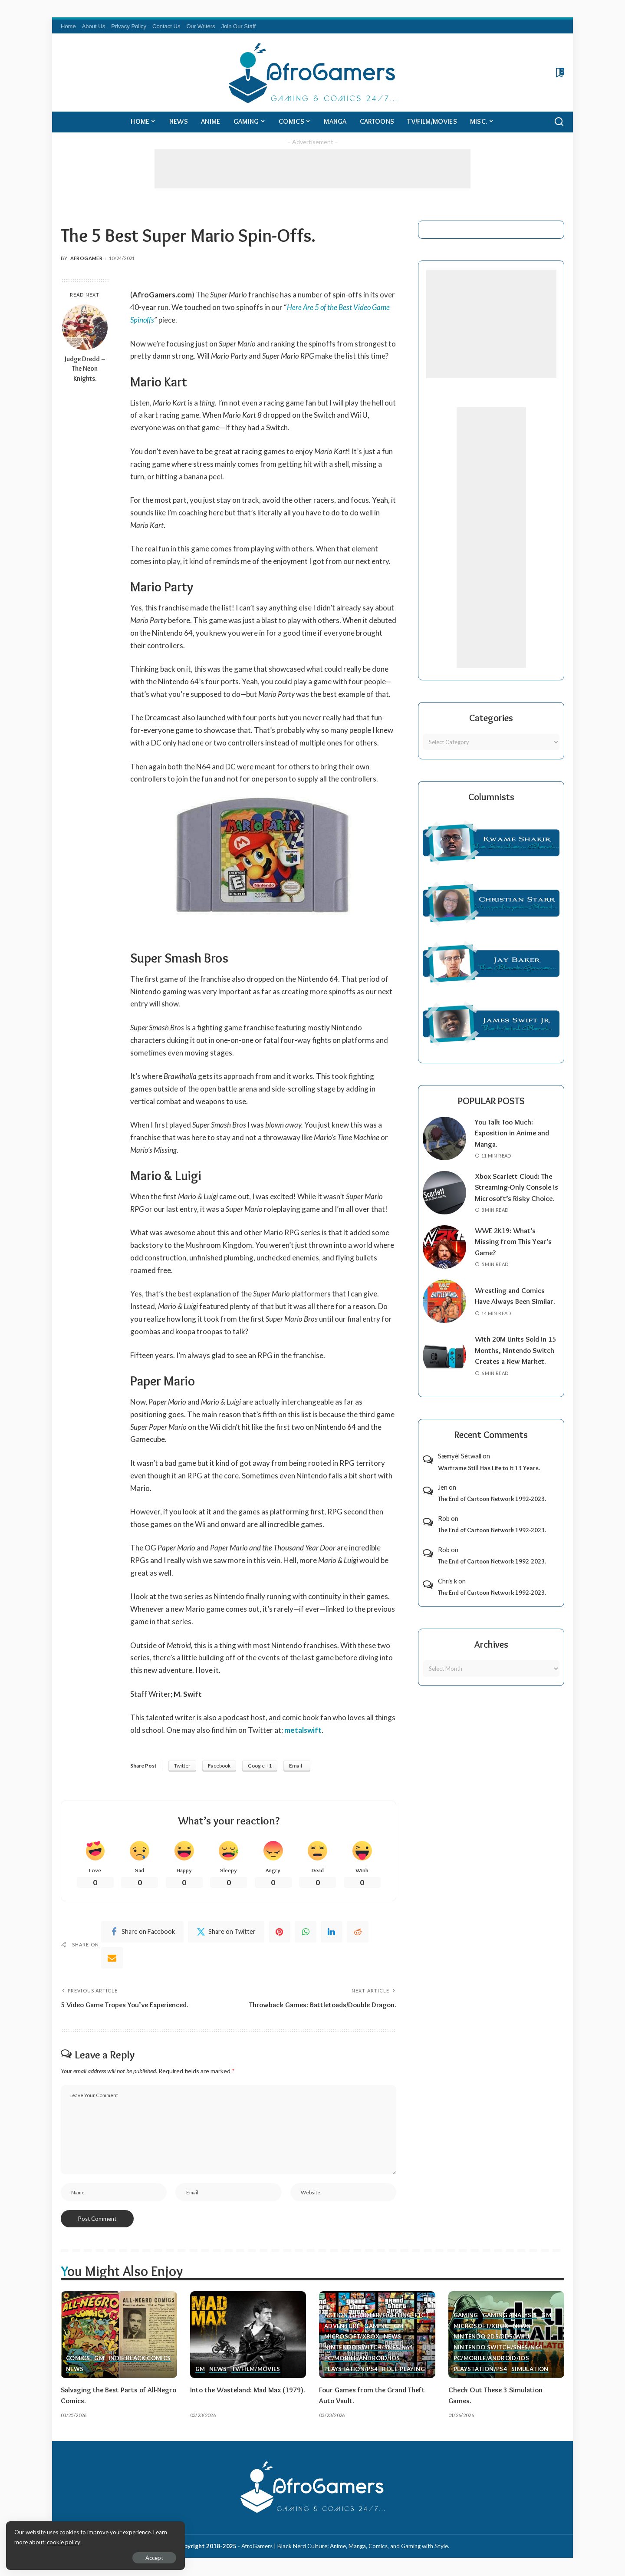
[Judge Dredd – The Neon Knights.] (85, 327)
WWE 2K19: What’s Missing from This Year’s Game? (514, 1252)
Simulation (530, 2370)
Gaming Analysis (510, 2316)
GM (99, 2359)
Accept (106, 2556)
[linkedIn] (331, 1932)
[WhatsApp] (305, 1932)
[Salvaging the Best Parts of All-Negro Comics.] (119, 2335)
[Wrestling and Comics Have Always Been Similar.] (444, 1312)
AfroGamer (86, 258)
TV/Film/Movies (255, 2370)
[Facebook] (142, 1932)
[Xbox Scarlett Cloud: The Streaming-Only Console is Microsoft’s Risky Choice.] (444, 1198)
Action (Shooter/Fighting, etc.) (376, 2316)
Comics (78, 2359)
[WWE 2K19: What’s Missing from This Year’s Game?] (444, 1258)
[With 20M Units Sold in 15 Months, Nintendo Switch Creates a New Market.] (444, 1367)
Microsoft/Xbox (351, 2338)
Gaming (377, 2327)
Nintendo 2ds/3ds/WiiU (492, 2338)
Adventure (342, 2327)
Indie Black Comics (140, 2359)
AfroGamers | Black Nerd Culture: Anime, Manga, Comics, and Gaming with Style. (345, 2546)
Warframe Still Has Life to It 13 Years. (489, 1479)
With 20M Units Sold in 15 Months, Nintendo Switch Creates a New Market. (516, 1361)
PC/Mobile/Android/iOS (362, 2359)
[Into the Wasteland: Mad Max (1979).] (248, 2335)
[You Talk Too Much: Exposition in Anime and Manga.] (444, 1138)
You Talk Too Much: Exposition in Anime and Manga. (512, 1133)
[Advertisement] (312, 168)
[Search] (559, 122)
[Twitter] (226, 1932)
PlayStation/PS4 (351, 2370)
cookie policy (110, 2541)
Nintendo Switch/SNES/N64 (368, 2348)
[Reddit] (357, 1932)
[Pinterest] (279, 1932)
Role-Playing (403, 2370)
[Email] (112, 1958)
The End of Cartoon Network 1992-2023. (492, 1510)
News (74, 2370)
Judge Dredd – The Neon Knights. (85, 369)
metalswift (303, 1730)
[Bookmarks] (559, 72)
